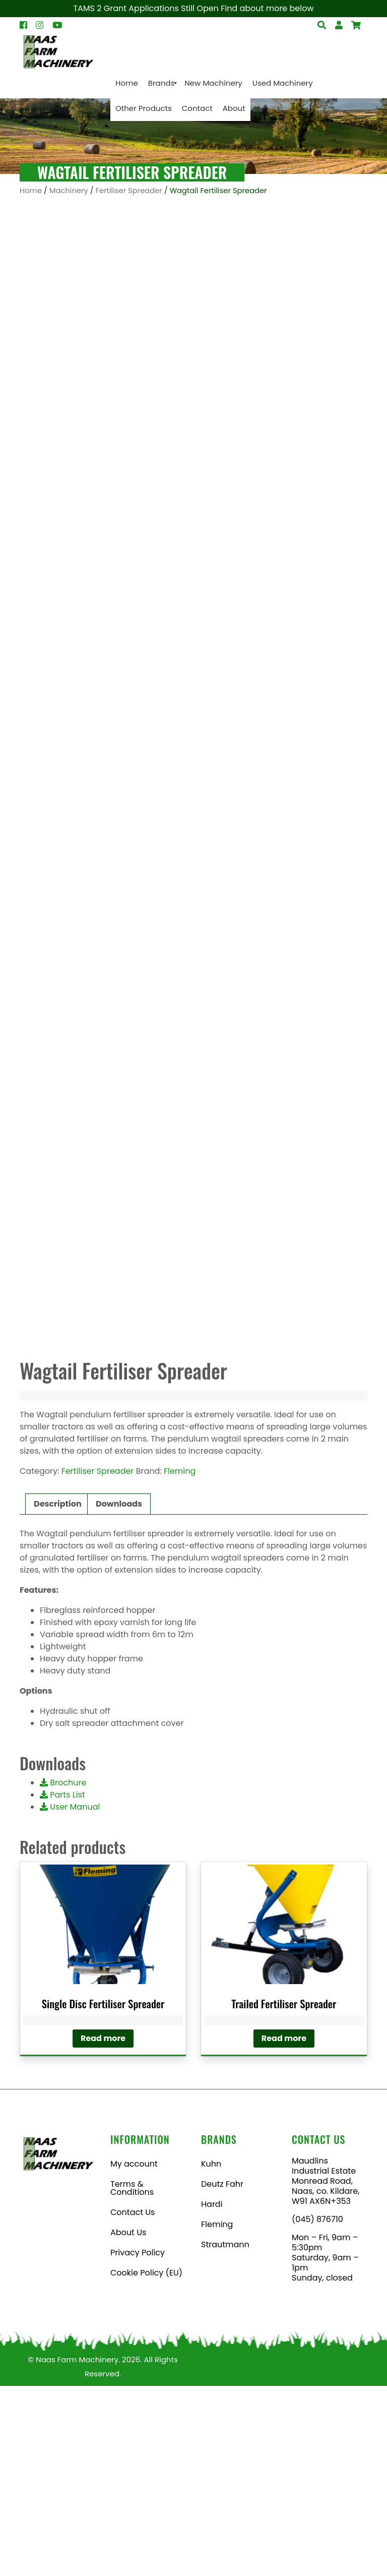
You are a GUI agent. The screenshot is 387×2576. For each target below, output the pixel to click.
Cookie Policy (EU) (146, 2463)
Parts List (62, 1985)
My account (134, 2354)
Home (31, 191)
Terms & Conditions (132, 2378)
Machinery (68, 191)
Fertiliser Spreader (129, 191)
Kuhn (211, 2354)
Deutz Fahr (222, 2374)
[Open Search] (356, 25)
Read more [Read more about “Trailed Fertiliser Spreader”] (284, 2228)
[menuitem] (126, 83)
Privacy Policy (137, 2442)
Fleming (180, 1661)
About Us (128, 2422)
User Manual (70, 1997)
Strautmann (225, 2434)
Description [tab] (58, 1694)
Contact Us (132, 2402)
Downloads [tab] (119, 1694)
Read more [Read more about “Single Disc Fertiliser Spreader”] (103, 2228)
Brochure (63, 1973)
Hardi (212, 2394)
